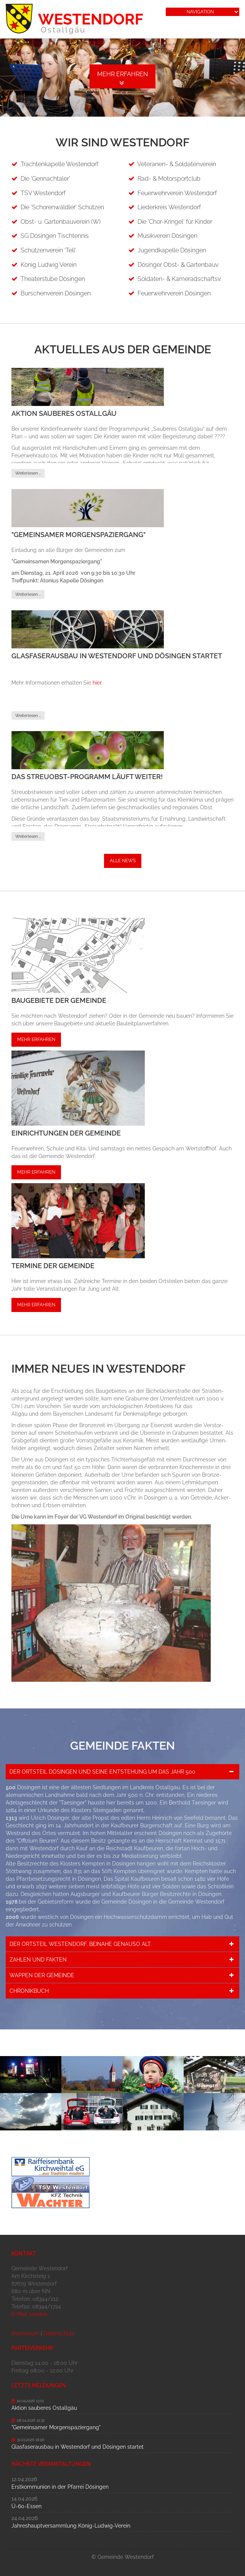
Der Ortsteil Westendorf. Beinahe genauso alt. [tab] (81, 1944)
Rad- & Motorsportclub (169, 178)
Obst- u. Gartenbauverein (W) (61, 221)
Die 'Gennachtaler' (45, 178)
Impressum (25, 2333)
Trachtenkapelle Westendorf (59, 164)
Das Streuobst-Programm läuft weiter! (87, 777)
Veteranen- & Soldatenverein (176, 164)
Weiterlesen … (28, 473)
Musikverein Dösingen (167, 235)
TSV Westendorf (43, 193)
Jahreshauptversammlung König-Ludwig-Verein (70, 2526)
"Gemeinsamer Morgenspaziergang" (78, 535)
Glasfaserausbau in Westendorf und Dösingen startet (116, 656)
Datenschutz (59, 2333)
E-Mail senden (29, 2314)
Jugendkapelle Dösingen (172, 250)
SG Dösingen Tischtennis (55, 235)
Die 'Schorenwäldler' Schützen (62, 207)
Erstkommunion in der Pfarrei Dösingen (60, 2487)
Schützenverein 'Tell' (48, 250)
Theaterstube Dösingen (53, 278)
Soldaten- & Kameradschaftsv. (179, 278)
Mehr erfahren (122, 74)
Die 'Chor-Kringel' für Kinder (175, 221)
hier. (97, 683)
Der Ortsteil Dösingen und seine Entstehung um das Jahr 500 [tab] (102, 1772)
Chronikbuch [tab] (29, 1991)
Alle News (123, 860)
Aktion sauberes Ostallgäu (64, 413)
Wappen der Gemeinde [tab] (42, 1975)
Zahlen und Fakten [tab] (38, 1960)
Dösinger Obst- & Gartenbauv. (178, 264)
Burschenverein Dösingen (56, 293)
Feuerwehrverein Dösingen (174, 293)
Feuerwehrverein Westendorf (177, 193)
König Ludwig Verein (49, 264)
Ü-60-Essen (26, 2506)
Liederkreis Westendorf (169, 207)
